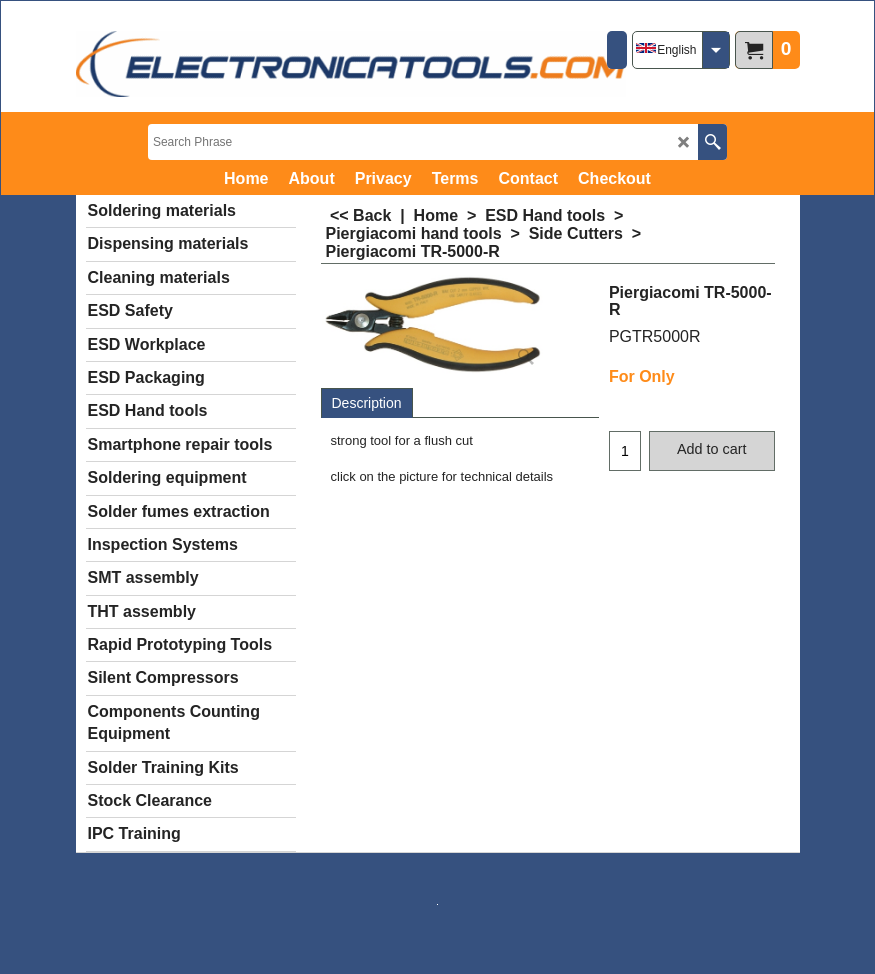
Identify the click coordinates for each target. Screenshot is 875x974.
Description (367, 403)
